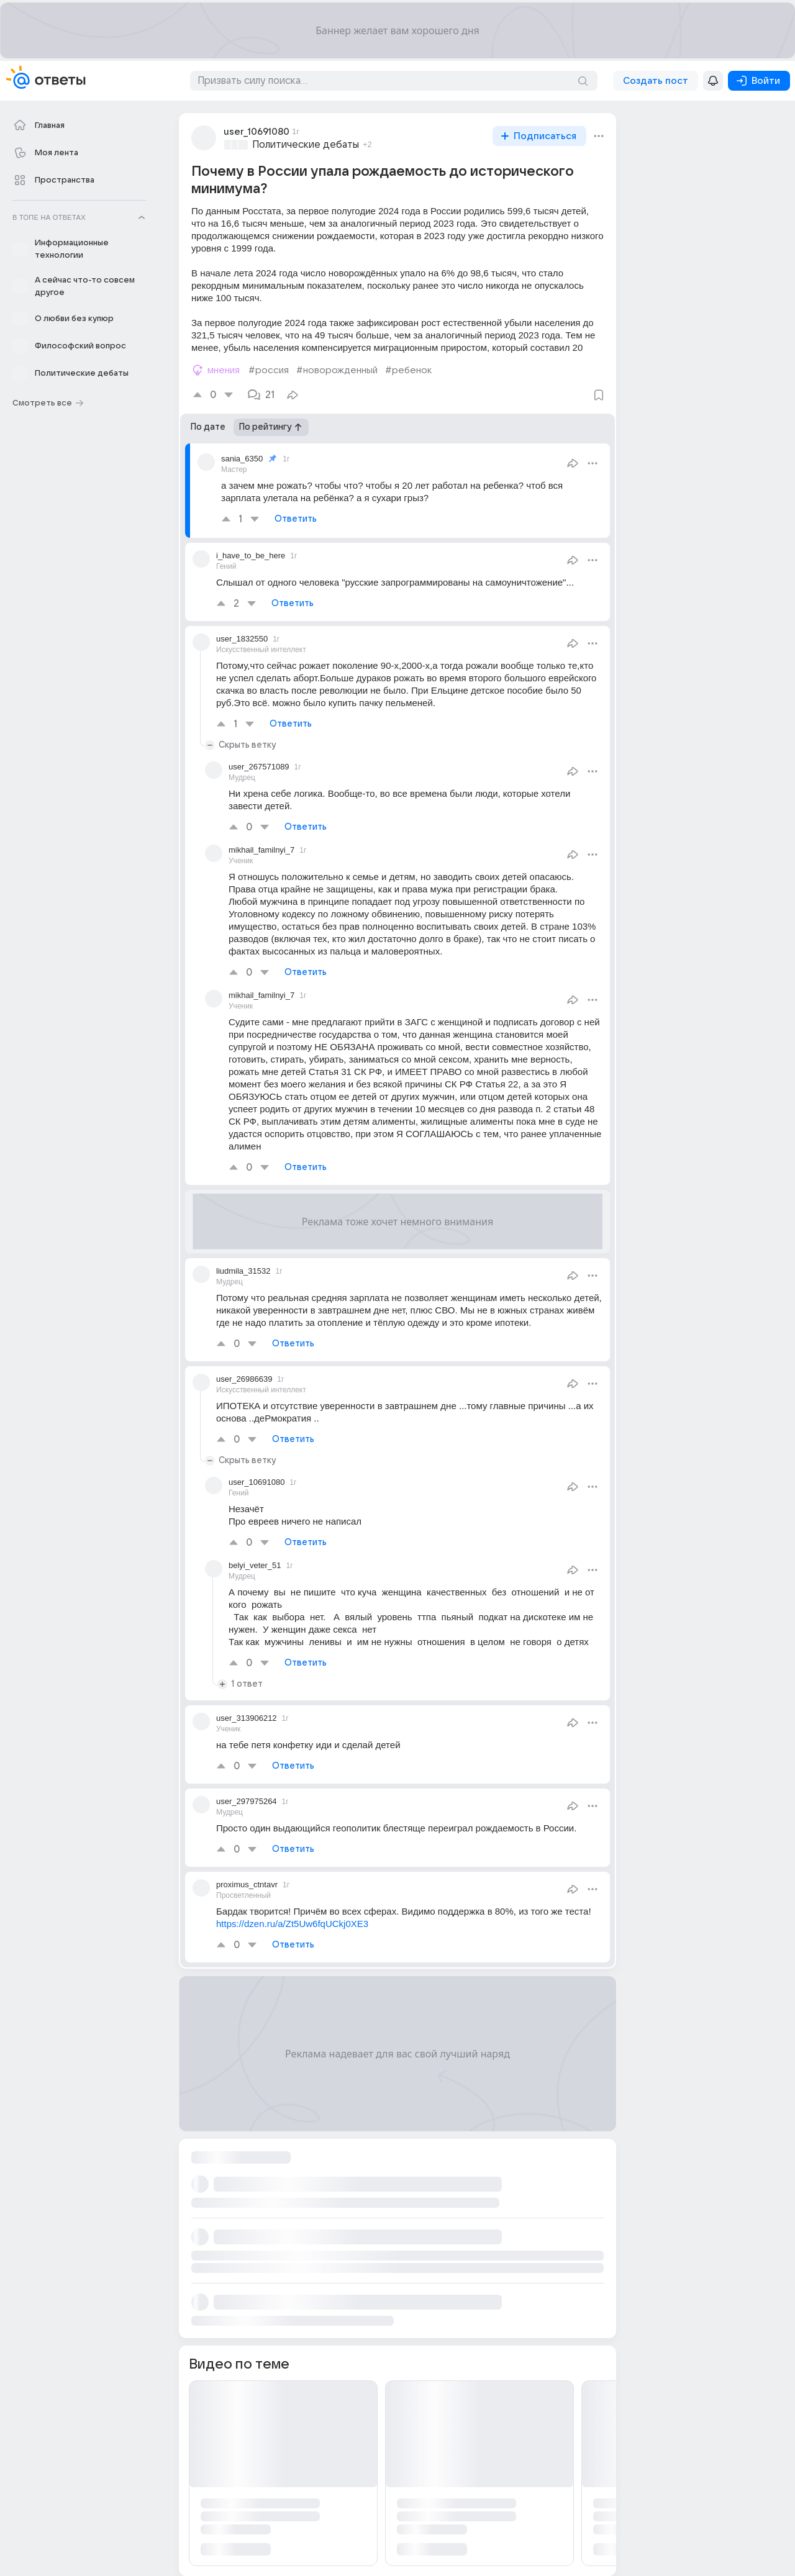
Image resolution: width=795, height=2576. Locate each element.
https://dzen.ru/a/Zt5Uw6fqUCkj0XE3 (292, 1923)
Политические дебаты (305, 144)
